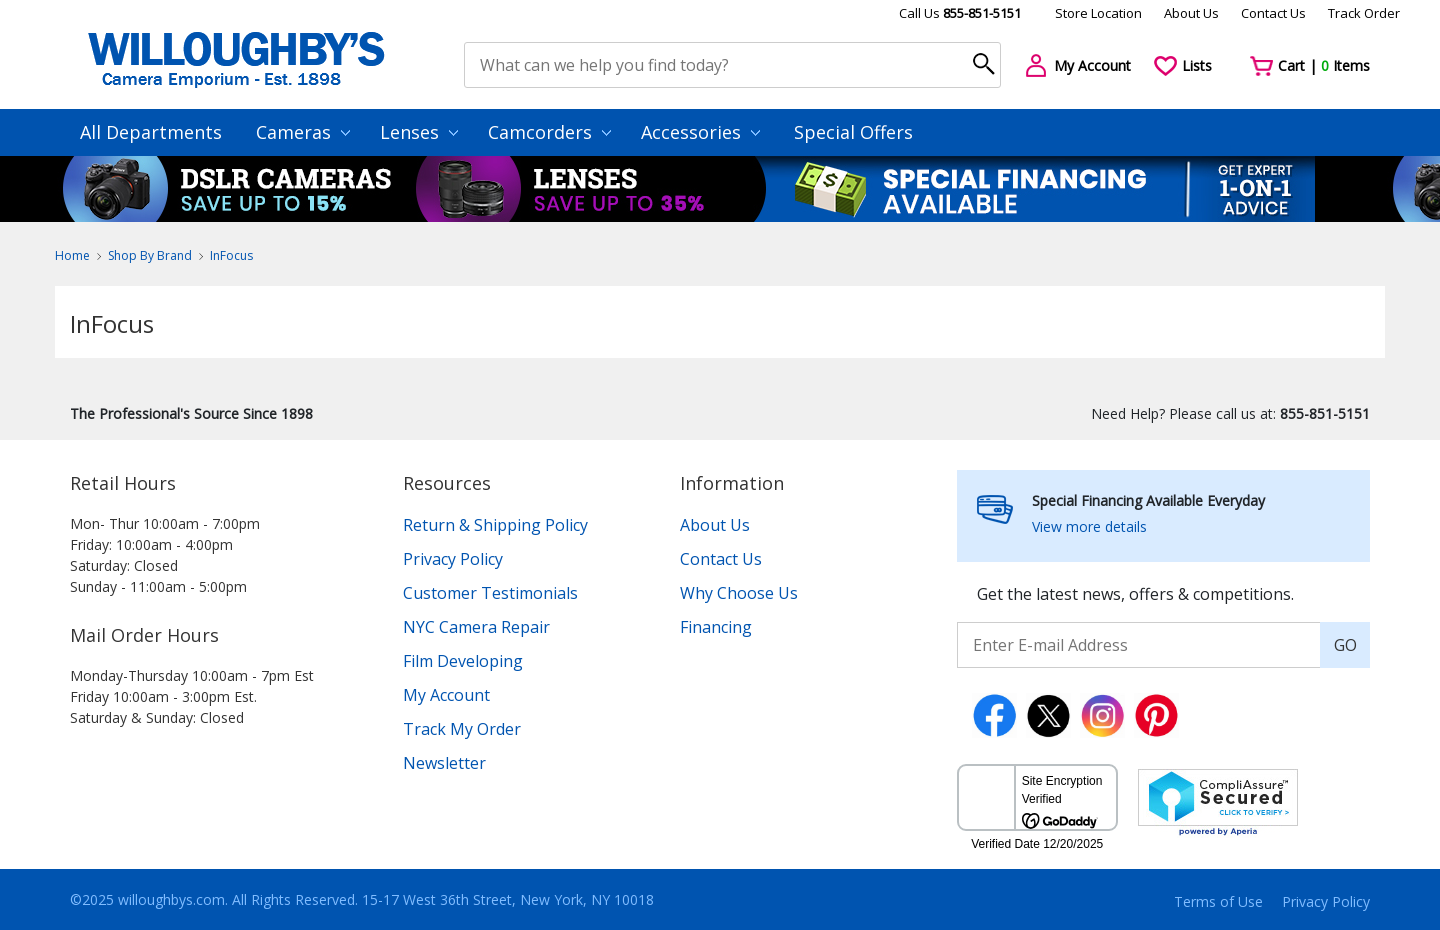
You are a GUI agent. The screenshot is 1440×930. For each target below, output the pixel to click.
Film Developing (463, 661)
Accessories (700, 132)
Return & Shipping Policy (495, 525)
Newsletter (444, 763)
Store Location (1098, 13)
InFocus (231, 255)
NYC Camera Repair (476, 627)
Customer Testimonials (490, 593)
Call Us (960, 13)
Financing (716, 627)
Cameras (303, 132)
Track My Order (462, 729)
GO (1345, 645)
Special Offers (853, 132)
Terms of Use (1218, 901)
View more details (1089, 526)
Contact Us (1273, 13)
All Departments (151, 132)
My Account (446, 695)
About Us (1191, 13)
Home (72, 255)
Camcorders (549, 132)
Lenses (419, 132)
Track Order (1364, 13)
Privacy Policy (453, 559)
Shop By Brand (150, 255)
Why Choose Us (739, 593)
